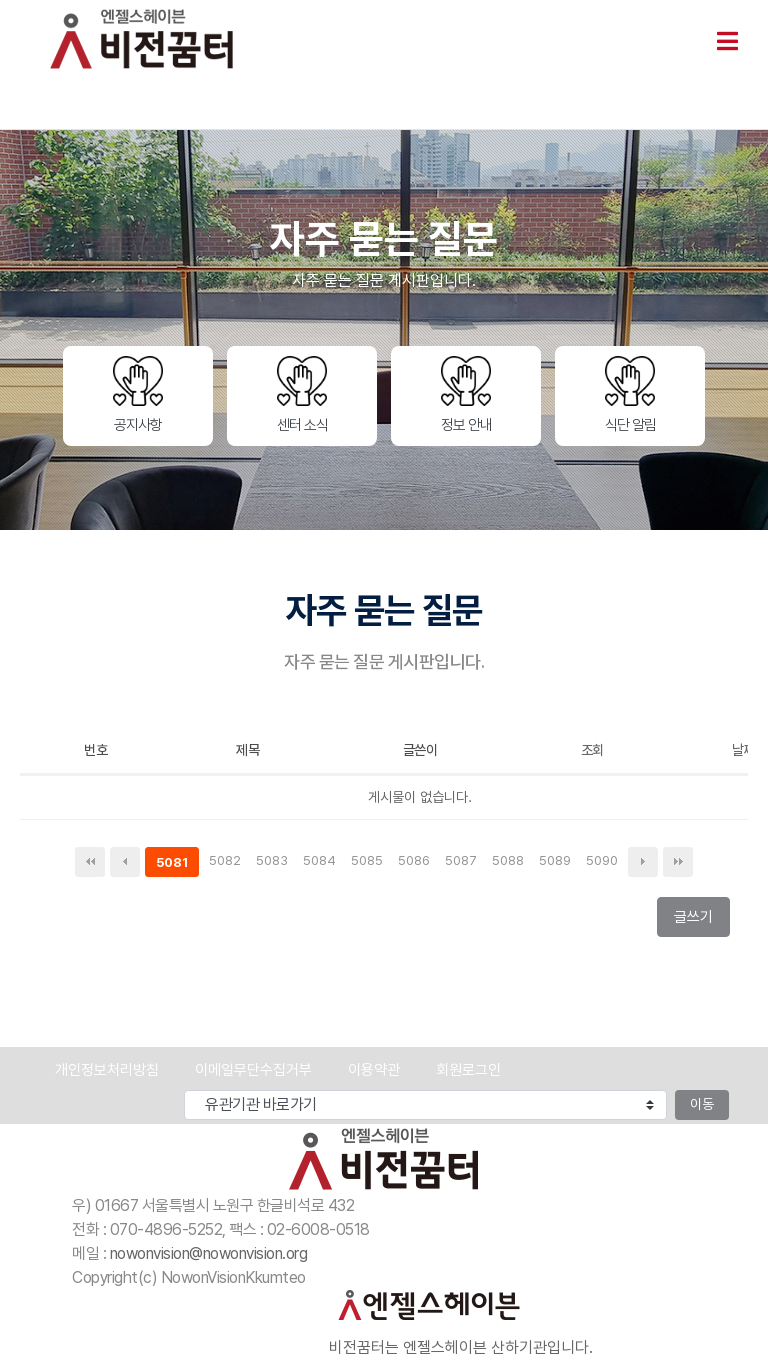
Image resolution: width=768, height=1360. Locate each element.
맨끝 (678, 862)
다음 (643, 862)
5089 (557, 862)
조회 (592, 750)
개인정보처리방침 (107, 1070)
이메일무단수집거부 (253, 1070)
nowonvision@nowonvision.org (209, 1253)
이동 (702, 1104)
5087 (463, 862)
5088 (510, 862)
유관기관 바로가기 (24, 1090)
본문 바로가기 (0, 0)
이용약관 (374, 1070)
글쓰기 (699, 921)
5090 (604, 862)
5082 (227, 862)
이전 (125, 862)
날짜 (743, 750)
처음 (90, 862)
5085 (369, 862)
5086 (416, 862)
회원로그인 (468, 1070)
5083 (274, 862)
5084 (322, 862)
